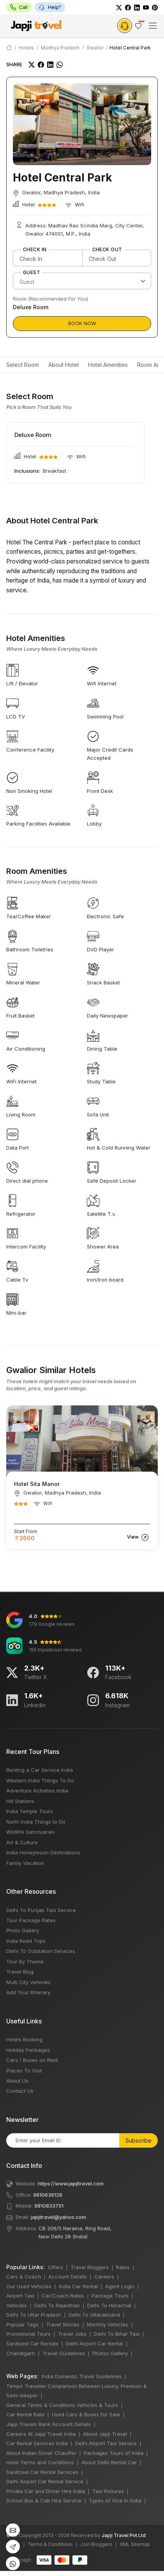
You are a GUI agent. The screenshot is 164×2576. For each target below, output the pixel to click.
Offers (55, 2267)
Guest (31, 272)
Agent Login (119, 2286)
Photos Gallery (110, 2353)
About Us (17, 2081)
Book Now (82, 323)
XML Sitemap (135, 2544)
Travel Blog (20, 1972)
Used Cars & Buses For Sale (86, 2414)
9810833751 (48, 2206)
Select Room (22, 364)
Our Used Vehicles (28, 2286)
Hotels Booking (24, 2039)
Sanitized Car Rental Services (42, 2472)
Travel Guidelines (63, 2353)
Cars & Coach (23, 2276)
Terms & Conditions (50, 2544)
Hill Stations (20, 1801)
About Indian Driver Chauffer (41, 2453)
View (137, 1537)
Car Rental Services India (37, 2443)
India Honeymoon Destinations (43, 1852)
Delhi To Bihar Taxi (116, 2334)
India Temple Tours (29, 1811)
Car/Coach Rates (63, 2296)
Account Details (67, 2276)
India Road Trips (26, 1941)
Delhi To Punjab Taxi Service (41, 1910)
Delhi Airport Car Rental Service (44, 2481)
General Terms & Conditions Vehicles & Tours (62, 2405)
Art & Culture (22, 1842)
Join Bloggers (96, 2544)
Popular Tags (22, 2324)
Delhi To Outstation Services (40, 1951)
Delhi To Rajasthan (57, 2305)
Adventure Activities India (37, 1790)
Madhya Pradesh (60, 48)
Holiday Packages (28, 2050)
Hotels (26, 48)
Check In (35, 249)
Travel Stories (62, 2324)
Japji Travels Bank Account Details (48, 2424)
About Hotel (63, 364)
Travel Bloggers (90, 2267)
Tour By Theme (25, 1961)
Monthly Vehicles (107, 2324)
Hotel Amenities (108, 364)
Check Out (107, 249)
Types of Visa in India (115, 2500)
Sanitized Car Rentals (32, 2343)
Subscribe (138, 2140)
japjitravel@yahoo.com (58, 2217)
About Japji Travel (105, 2434)
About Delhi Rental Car (109, 2462)
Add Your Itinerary (28, 1992)
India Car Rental (78, 2286)
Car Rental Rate (25, 2414)
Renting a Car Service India (39, 1770)
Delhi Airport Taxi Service (106, 2443)
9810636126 (47, 2195)
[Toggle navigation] (153, 25)
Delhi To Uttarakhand (94, 2315)
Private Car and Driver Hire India (45, 2491)
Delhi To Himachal (109, 2305)
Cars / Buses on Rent (32, 2060)
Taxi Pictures (108, 2491)
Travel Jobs (72, 2334)
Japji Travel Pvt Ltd (124, 2535)
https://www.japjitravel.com (71, 2183)
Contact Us (20, 2091)
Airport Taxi (20, 2296)
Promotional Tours (28, 2334)
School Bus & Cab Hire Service (43, 2500)
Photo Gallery (22, 1930)
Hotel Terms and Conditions (40, 2462)
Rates (123, 2267)
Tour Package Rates (31, 1920)
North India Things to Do (35, 1822)
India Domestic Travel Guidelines (82, 2376)
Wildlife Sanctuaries (30, 1832)
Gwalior (95, 48)
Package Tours (110, 2296)
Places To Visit (24, 2070)
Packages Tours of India (113, 2453)
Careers (104, 2276)
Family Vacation (25, 1863)
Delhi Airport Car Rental (94, 2343)
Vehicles (16, 2305)
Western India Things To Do (40, 1780)
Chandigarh (20, 2353)
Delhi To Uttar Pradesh (33, 2315)
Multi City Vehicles (28, 1982)
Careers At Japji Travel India (41, 2434)
